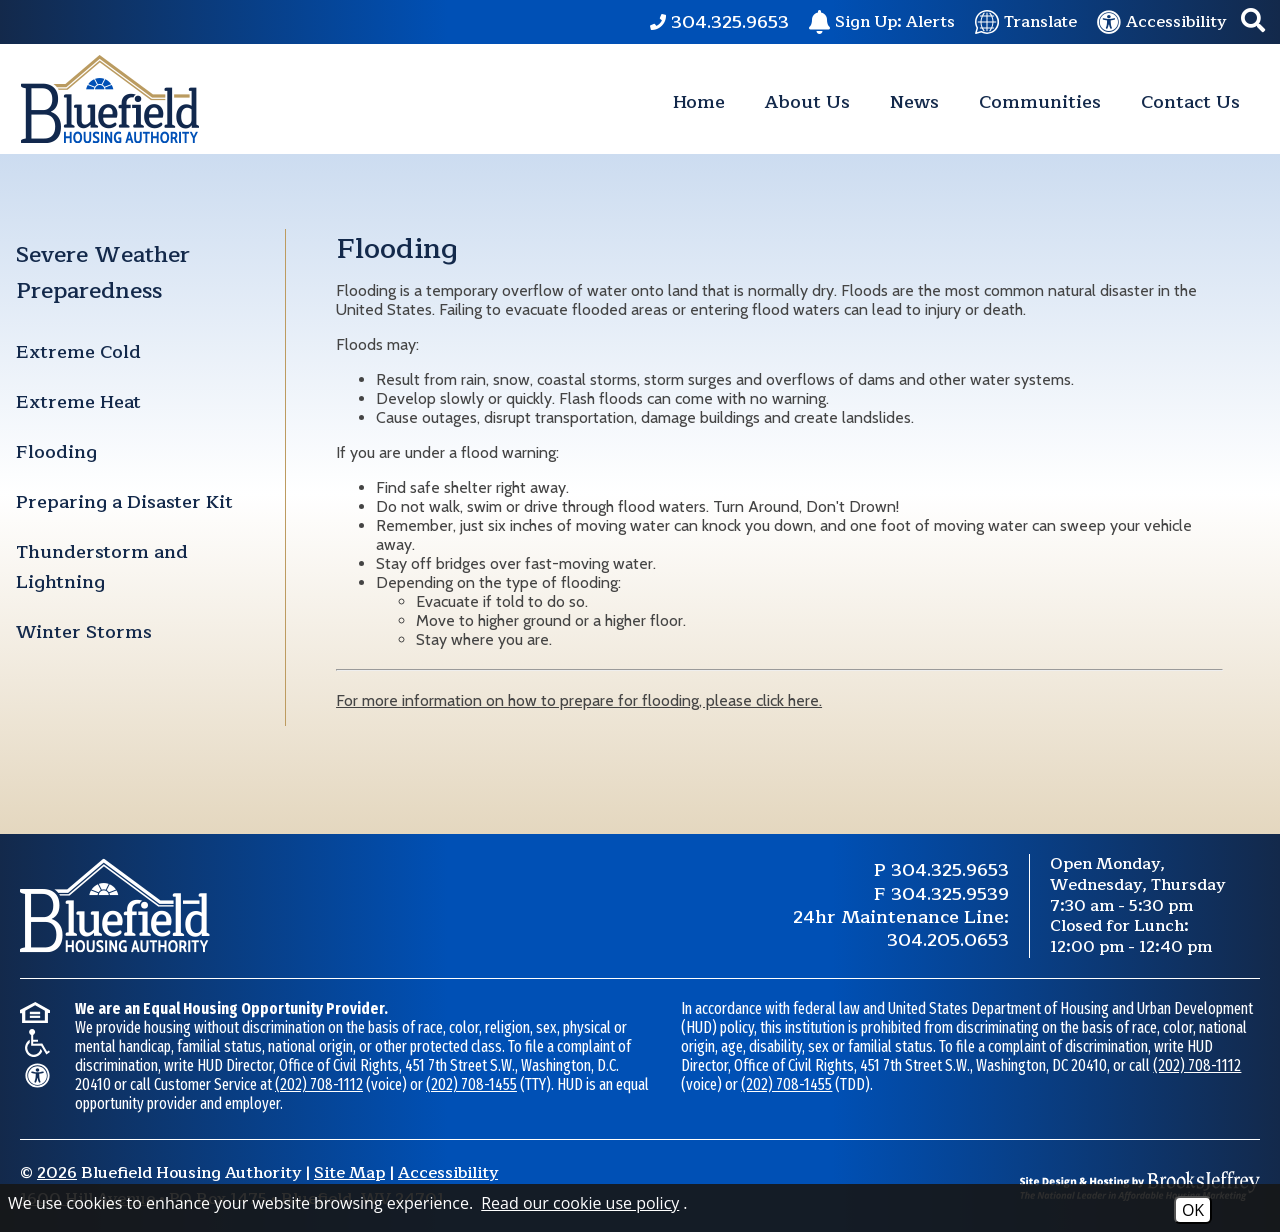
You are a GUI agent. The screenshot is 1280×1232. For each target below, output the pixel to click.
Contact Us (1190, 102)
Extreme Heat (78, 402)
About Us (807, 102)
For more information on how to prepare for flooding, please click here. (579, 700)
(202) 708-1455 (471, 1084)
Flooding (56, 452)
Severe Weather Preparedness (103, 273)
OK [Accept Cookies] (1193, 1210)
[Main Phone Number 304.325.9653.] (719, 22)
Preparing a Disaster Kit (124, 502)
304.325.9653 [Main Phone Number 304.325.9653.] (950, 870)
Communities (1040, 102)
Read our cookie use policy (580, 1203)
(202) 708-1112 (319, 1084)
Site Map (349, 1173)
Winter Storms (84, 632)
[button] (1253, 22)
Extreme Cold (78, 352)
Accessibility (448, 1173)
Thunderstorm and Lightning (102, 567)
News (914, 102)
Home (699, 102)
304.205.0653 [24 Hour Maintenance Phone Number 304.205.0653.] (948, 940)
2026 (57, 1173)
